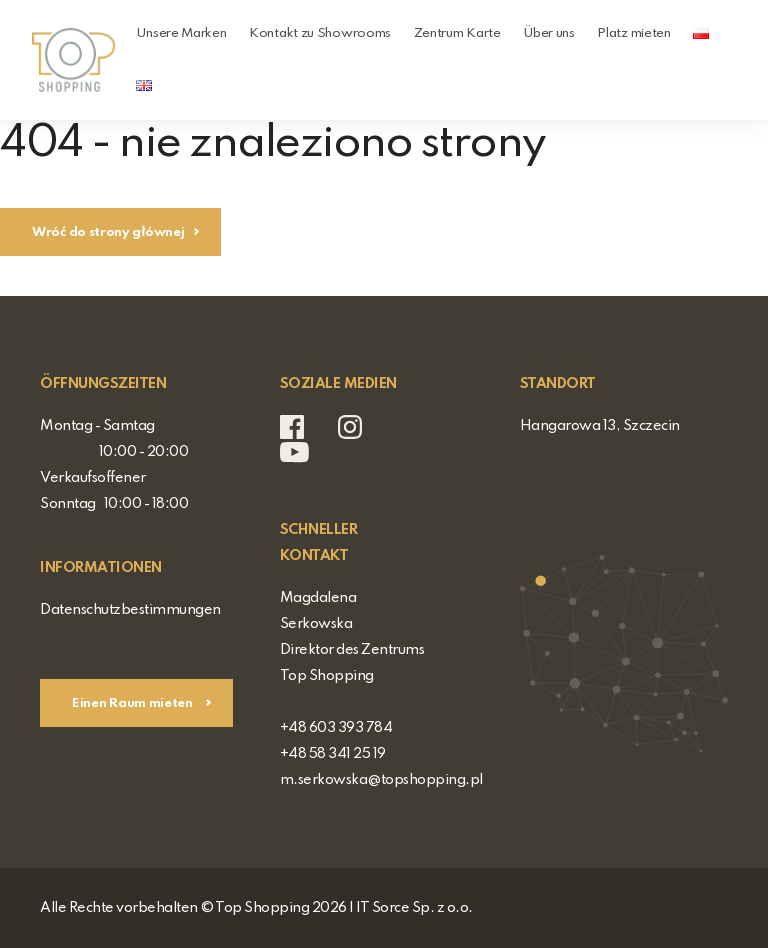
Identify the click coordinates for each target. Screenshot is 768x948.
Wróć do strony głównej (108, 232)
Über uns (549, 33)
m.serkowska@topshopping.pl (381, 780)
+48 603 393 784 (336, 728)
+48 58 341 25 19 (333, 754)
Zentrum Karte (457, 33)
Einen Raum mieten (134, 703)
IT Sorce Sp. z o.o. (414, 908)
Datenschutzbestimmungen (130, 610)
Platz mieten (633, 33)
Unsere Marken (181, 33)
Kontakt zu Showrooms (320, 33)
